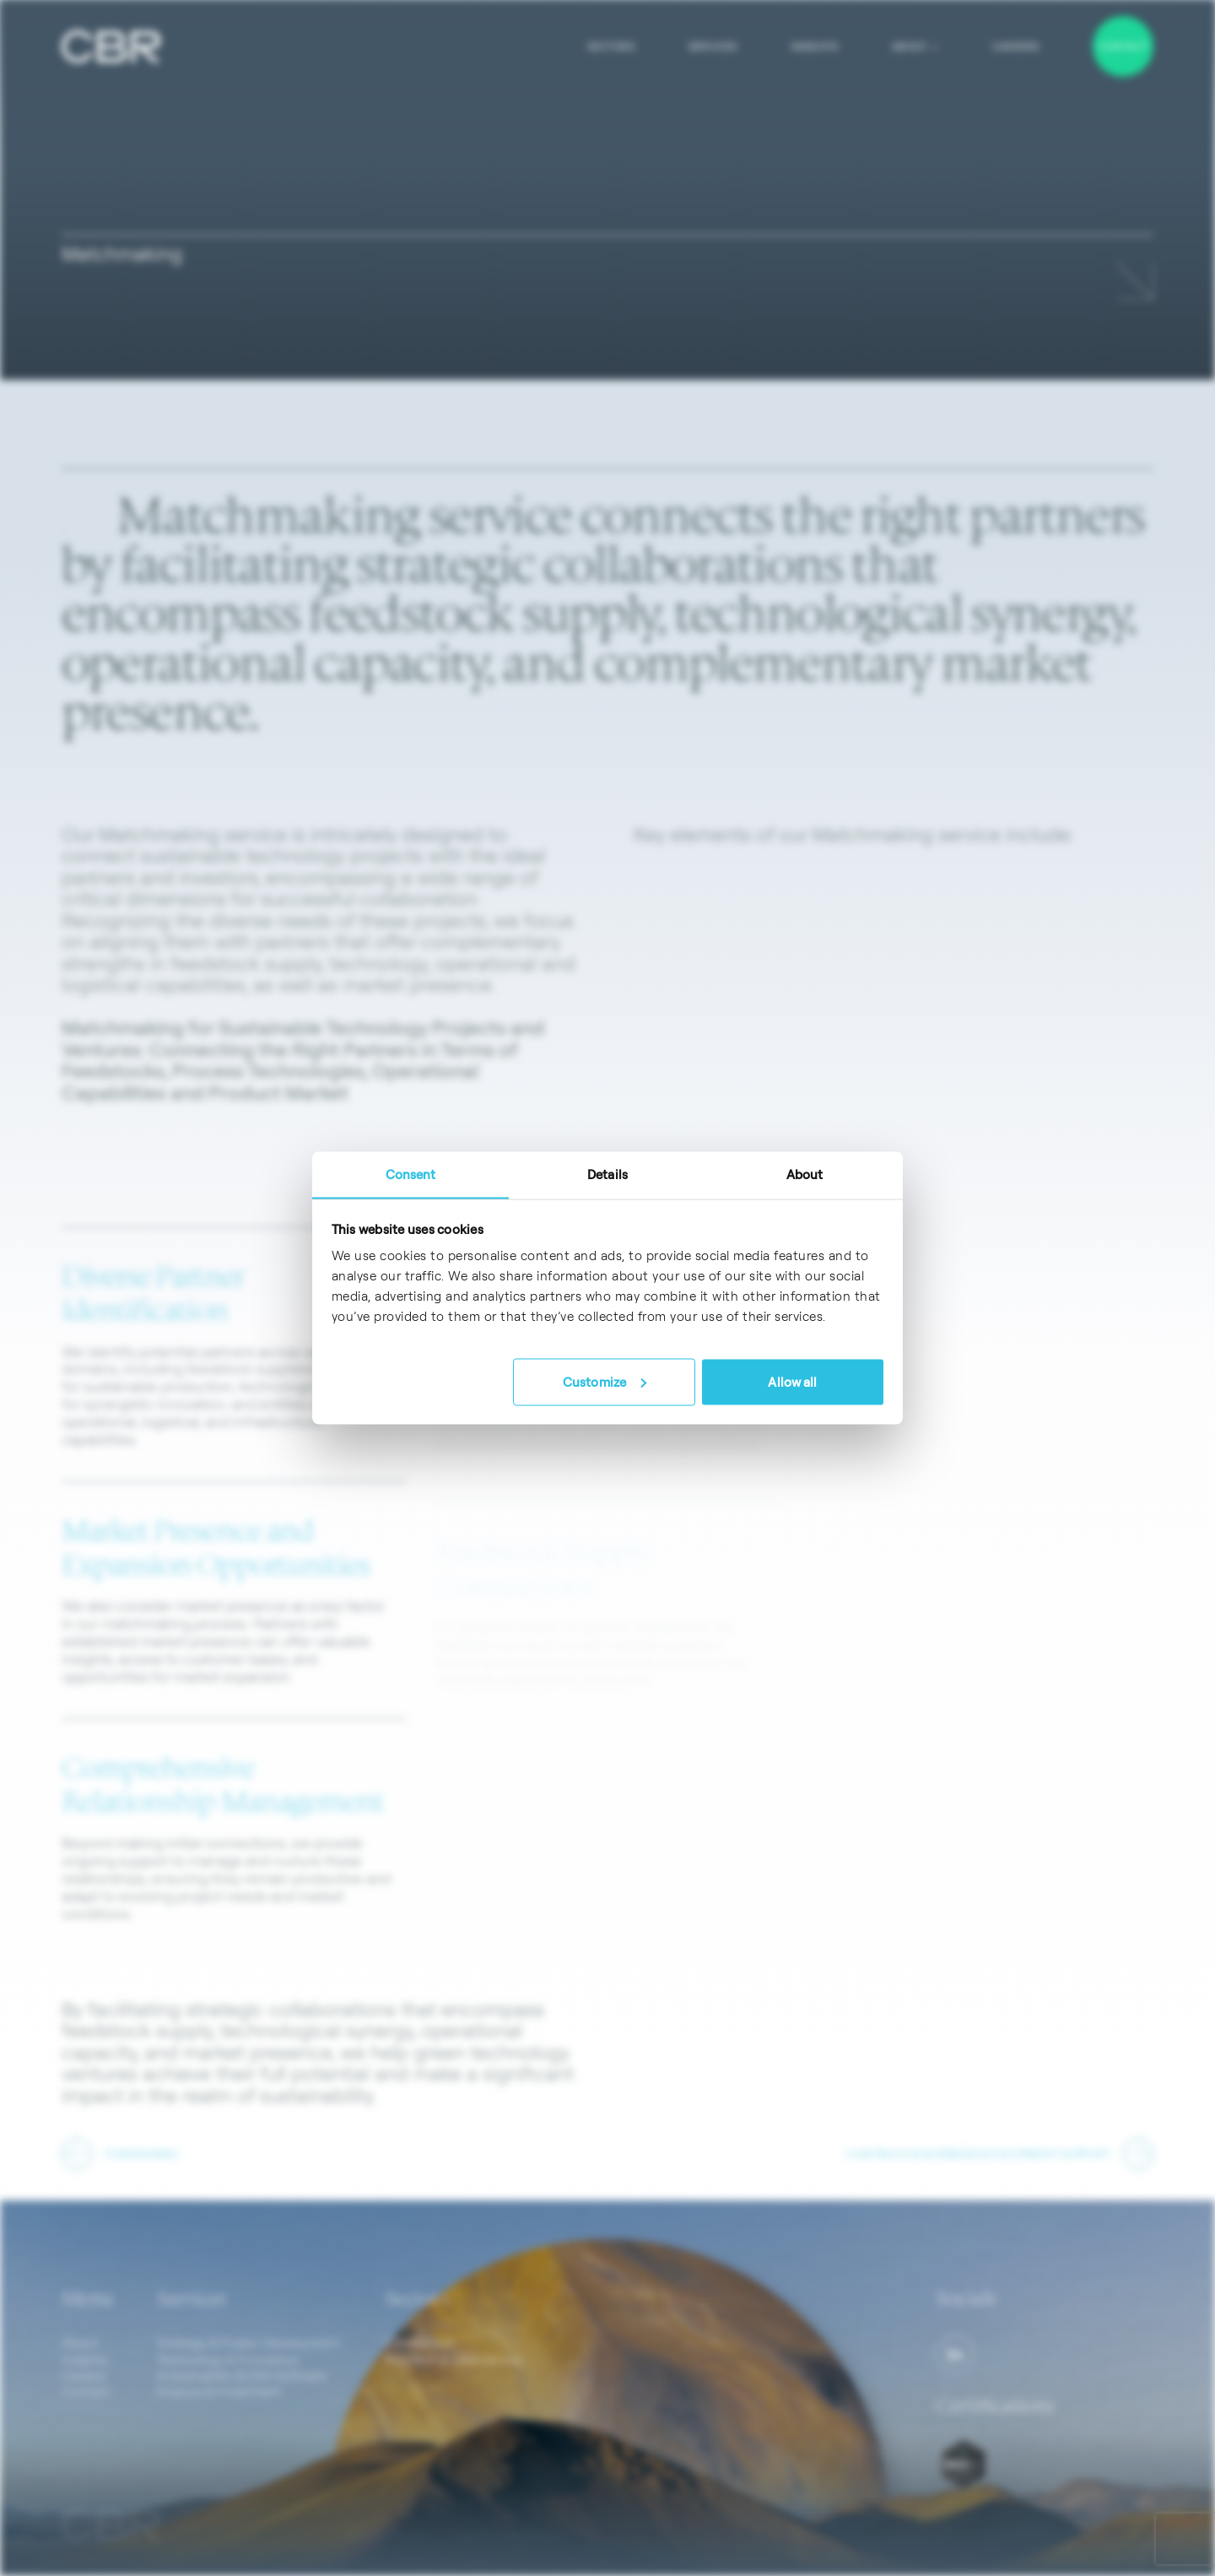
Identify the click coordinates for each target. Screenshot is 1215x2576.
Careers (1016, 46)
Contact (1123, 46)
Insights (814, 46)
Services (712, 46)
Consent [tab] (411, 1174)
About (915, 46)
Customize (604, 1381)
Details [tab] (607, 1174)
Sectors (610, 46)
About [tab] (805, 1174)
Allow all (792, 1381)
